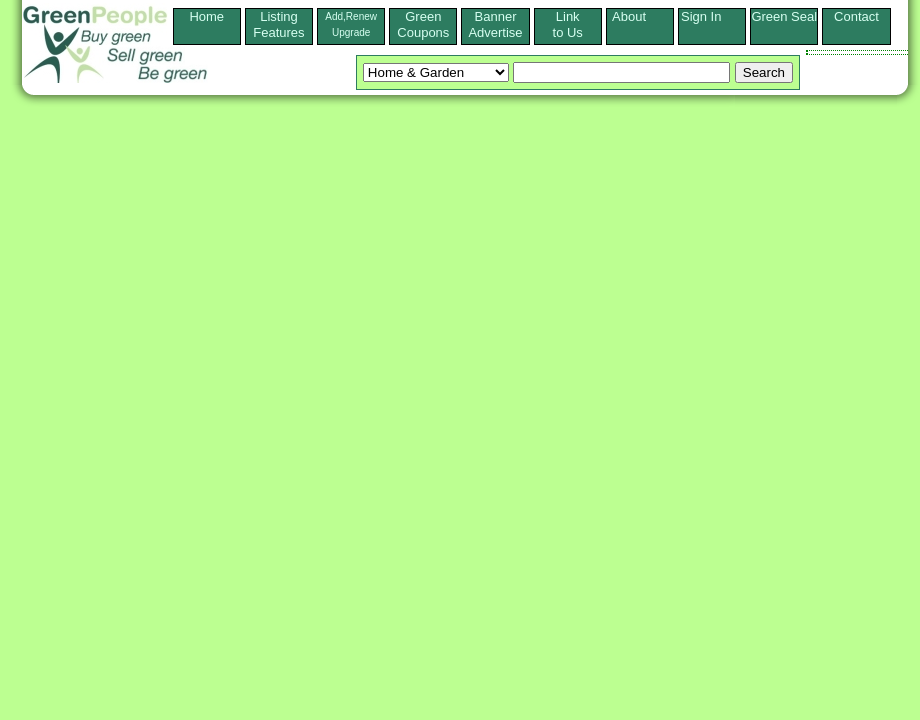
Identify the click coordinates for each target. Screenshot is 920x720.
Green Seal (784, 16)
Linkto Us (568, 24)
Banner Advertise (495, 24)
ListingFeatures (278, 24)
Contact (856, 24)
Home (206, 24)
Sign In (712, 16)
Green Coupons (423, 24)
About (640, 16)
